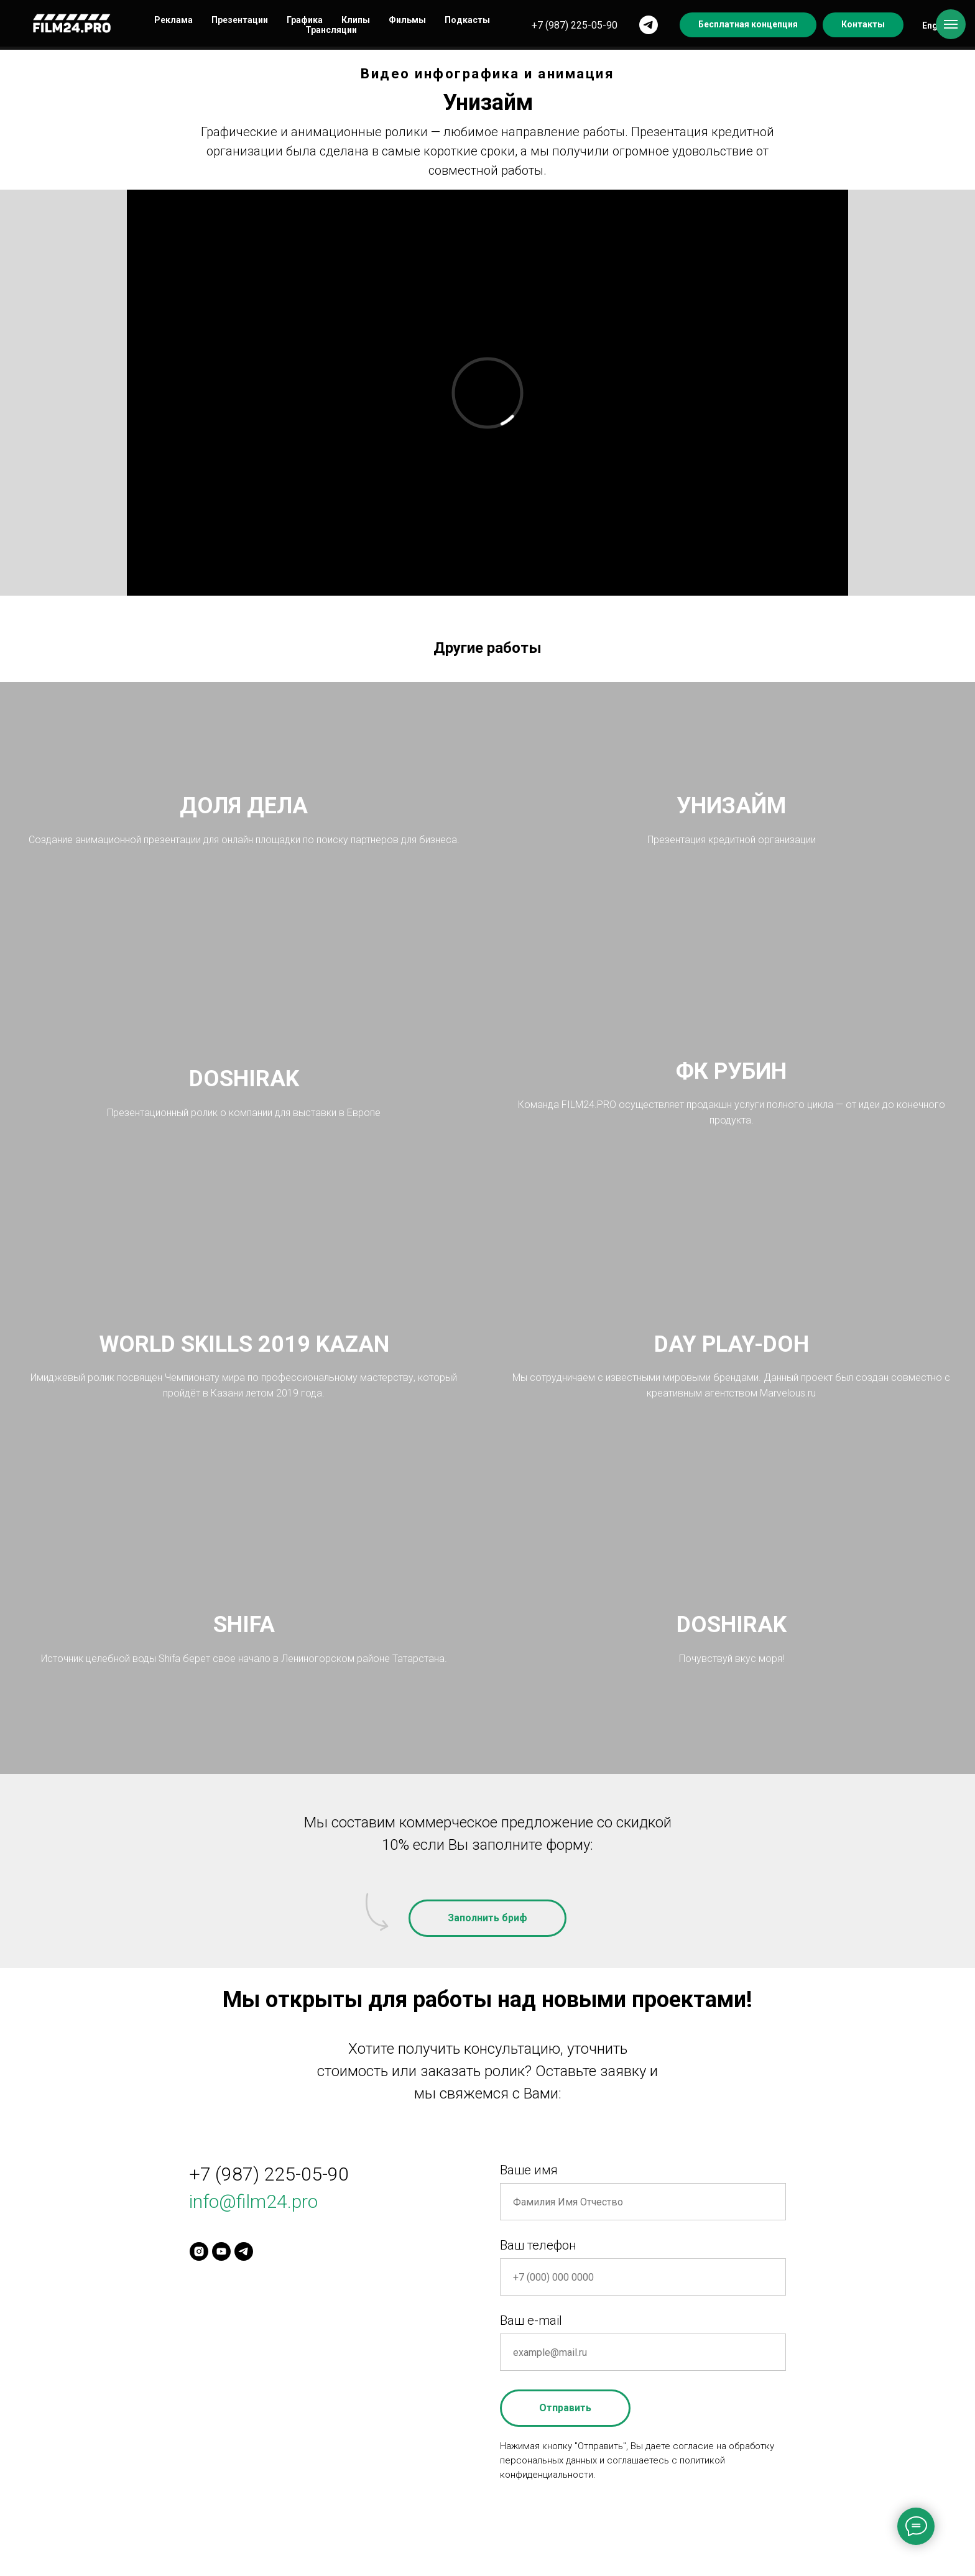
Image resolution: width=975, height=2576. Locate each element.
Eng (930, 25)
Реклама (173, 20)
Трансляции (331, 30)
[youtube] (221, 2251)
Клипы (355, 20)
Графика (305, 20)
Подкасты (467, 20)
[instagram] (199, 2251)
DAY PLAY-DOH (731, 1344)
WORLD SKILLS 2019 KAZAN (244, 1344)
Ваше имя (529, 2170)
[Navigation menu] (951, 24)
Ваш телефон (538, 2245)
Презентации (239, 20)
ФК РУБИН (731, 1071)
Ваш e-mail (531, 2320)
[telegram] (648, 25)
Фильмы (407, 20)
